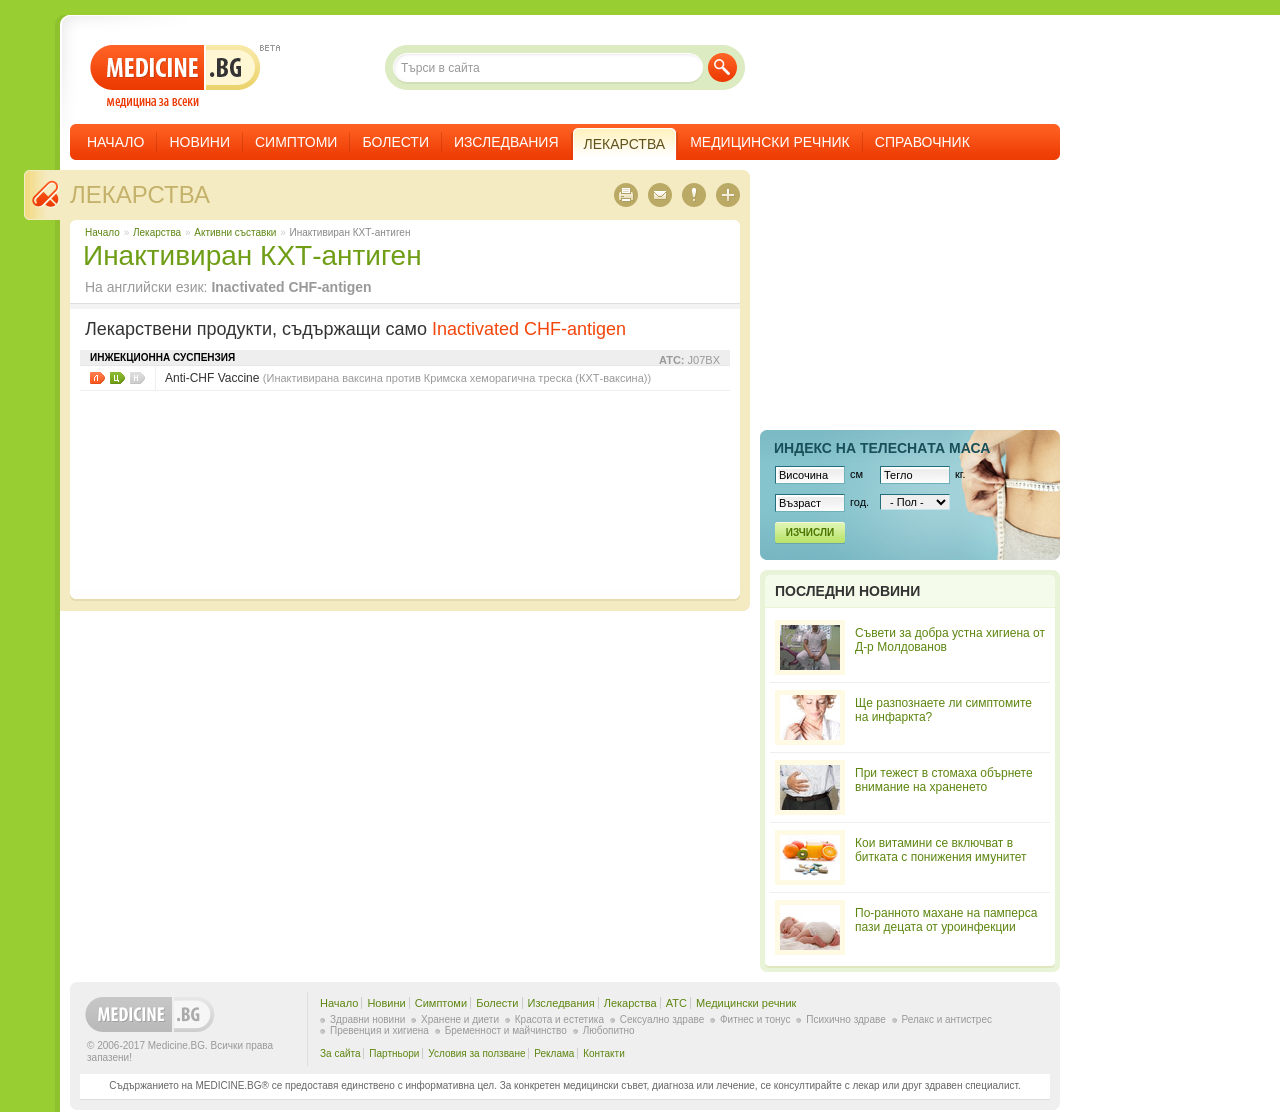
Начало (115, 142)
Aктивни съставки (235, 232)
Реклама (554, 1053)
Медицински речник (770, 142)
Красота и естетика (559, 1019)
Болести (395, 142)
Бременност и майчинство (506, 1030)
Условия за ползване (476, 1053)
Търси (722, 67)
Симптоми (296, 142)
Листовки (97, 378)
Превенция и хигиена (379, 1030)
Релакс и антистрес (947, 1019)
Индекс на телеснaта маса (882, 448)
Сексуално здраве (662, 1019)
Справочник (922, 142)
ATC (676, 1003)
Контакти (604, 1053)
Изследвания (506, 142)
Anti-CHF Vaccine (408, 378)
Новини (199, 142)
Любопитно (609, 1030)
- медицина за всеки (175, 76)
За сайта (340, 1053)
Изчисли (810, 532)
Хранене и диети (460, 1019)
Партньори (394, 1053)
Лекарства (140, 194)
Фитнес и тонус (755, 1019)
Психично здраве (846, 1019)
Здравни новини (367, 1019)
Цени (117, 378)
